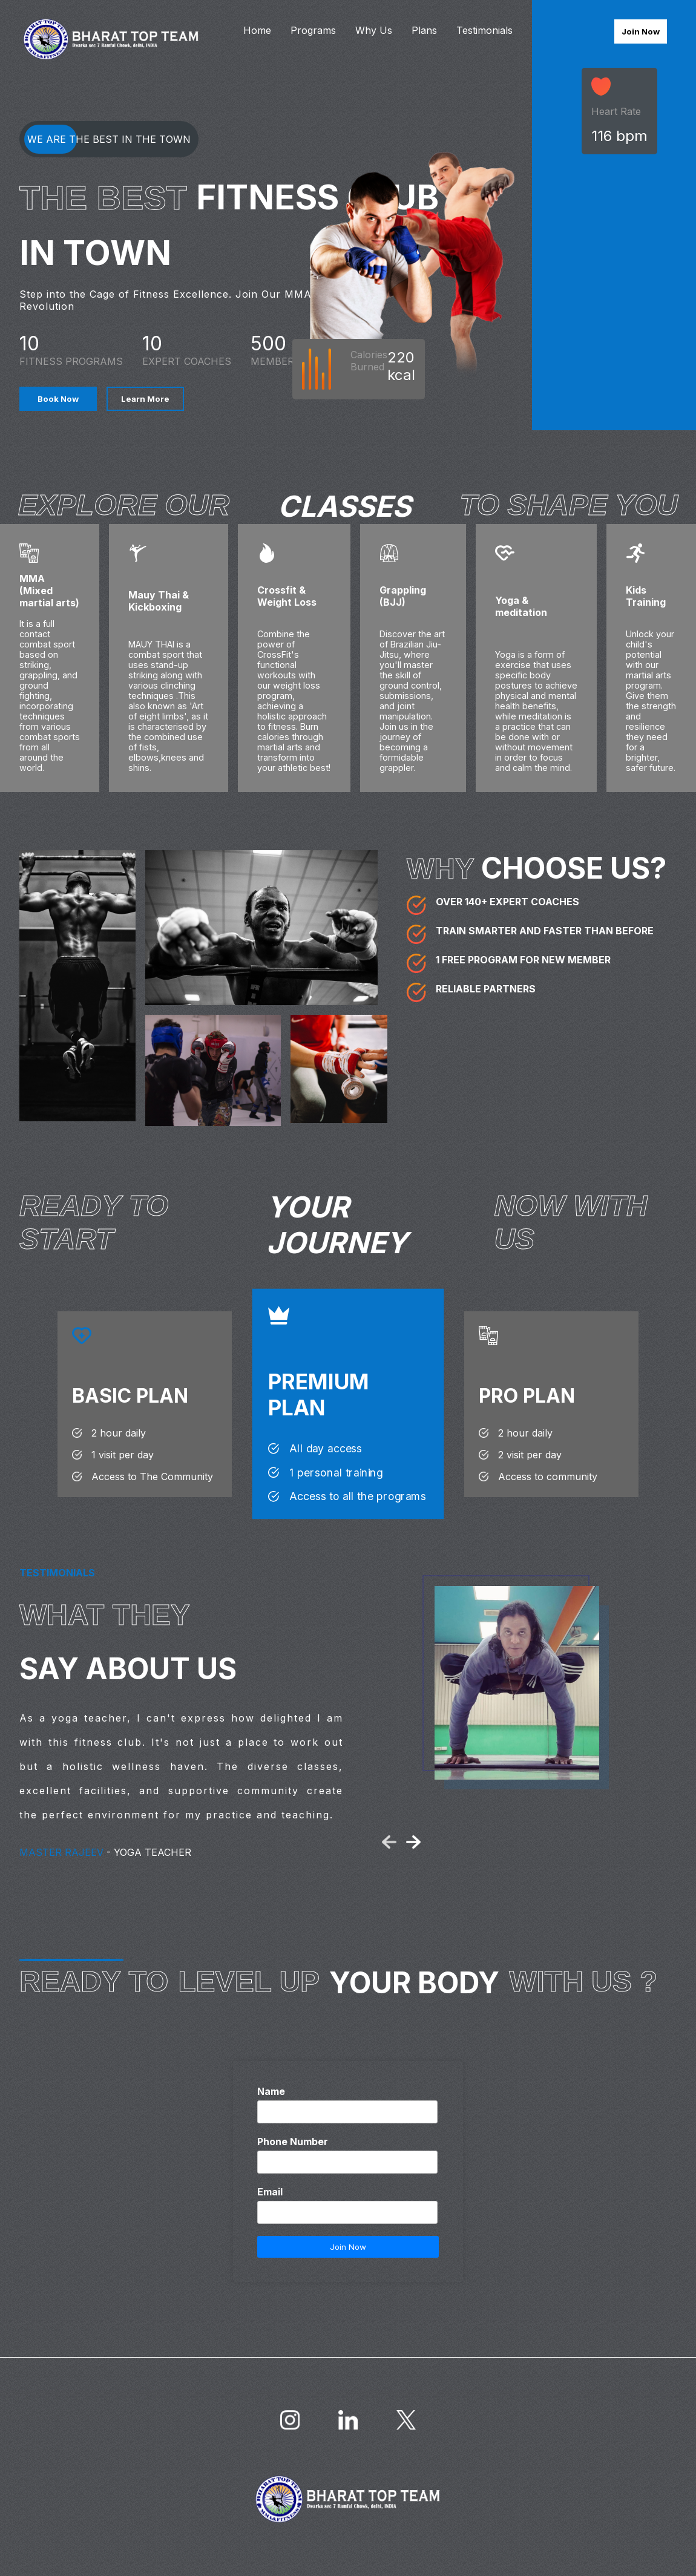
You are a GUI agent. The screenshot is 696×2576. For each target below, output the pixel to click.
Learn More (145, 399)
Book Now (58, 399)
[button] (389, 1842)
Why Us (373, 30)
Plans (424, 30)
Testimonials (484, 30)
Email (270, 2192)
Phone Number (292, 2141)
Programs (313, 30)
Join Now (641, 31)
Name (271, 2091)
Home (257, 30)
